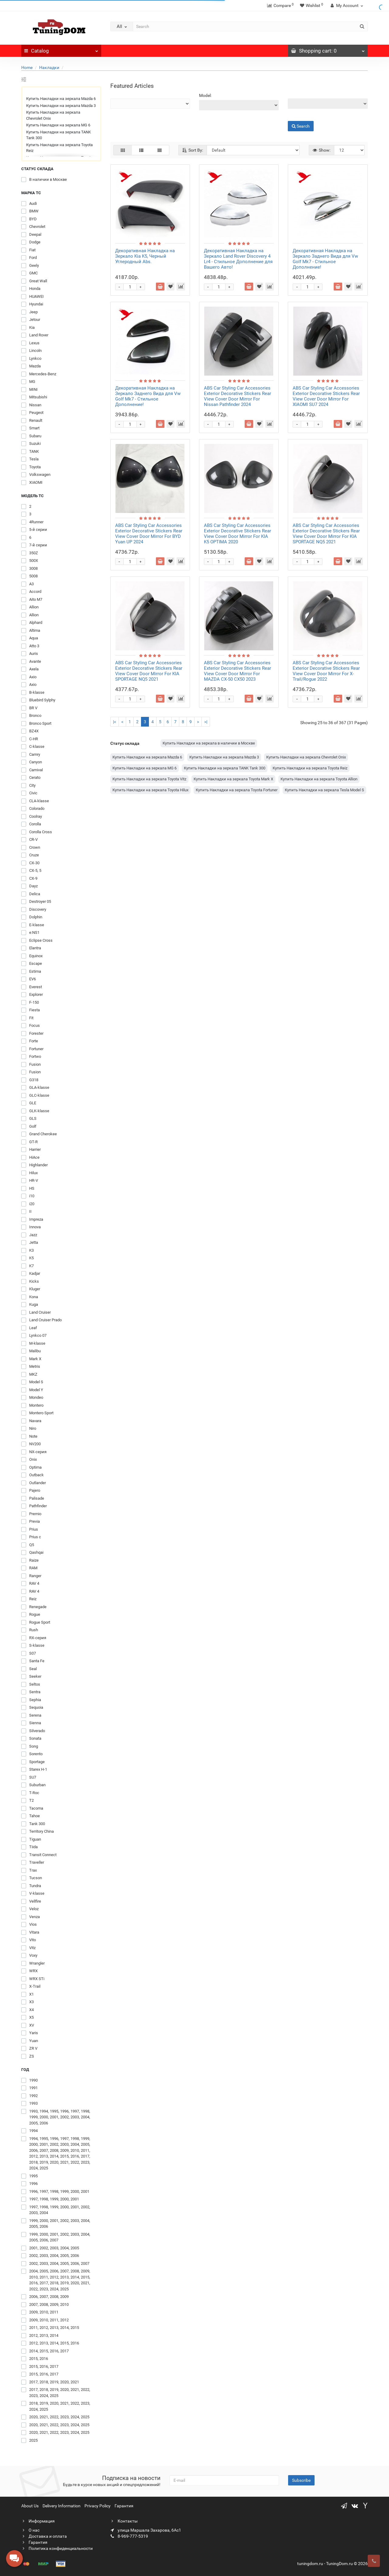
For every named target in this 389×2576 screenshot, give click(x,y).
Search (301, 126)
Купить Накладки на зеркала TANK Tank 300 (58, 135)
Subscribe (301, 2480)
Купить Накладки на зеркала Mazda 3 (61, 105)
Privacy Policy (97, 2505)
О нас (30, 2530)
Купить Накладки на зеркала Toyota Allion (319, 779)
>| (205, 721)
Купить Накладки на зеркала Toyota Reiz (59, 148)
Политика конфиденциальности (57, 2548)
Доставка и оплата (44, 2536)
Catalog (61, 49)
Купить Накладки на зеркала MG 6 (58, 125)
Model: (205, 95)
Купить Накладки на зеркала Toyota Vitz (149, 779)
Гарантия (124, 2505)
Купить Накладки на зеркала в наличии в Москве (209, 743)
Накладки (49, 67)
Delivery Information (62, 2505)
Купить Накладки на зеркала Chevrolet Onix (53, 115)
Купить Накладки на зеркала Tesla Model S (324, 790)
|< (114, 721)
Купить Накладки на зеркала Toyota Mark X (233, 779)
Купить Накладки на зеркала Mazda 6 (61, 98)
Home (27, 67)
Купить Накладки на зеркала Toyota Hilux (150, 790)
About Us (30, 2505)
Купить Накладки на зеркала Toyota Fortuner (236, 790)
